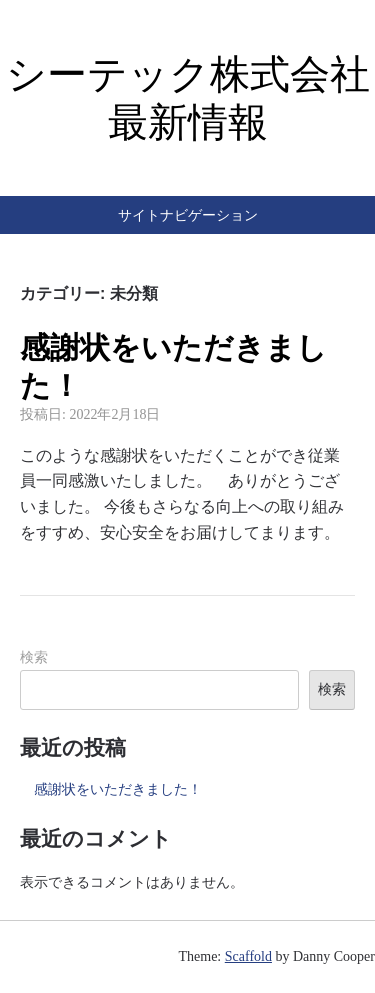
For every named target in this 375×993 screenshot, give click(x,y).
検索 (34, 657)
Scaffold (248, 956)
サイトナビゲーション (188, 215)
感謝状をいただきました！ (118, 789)
